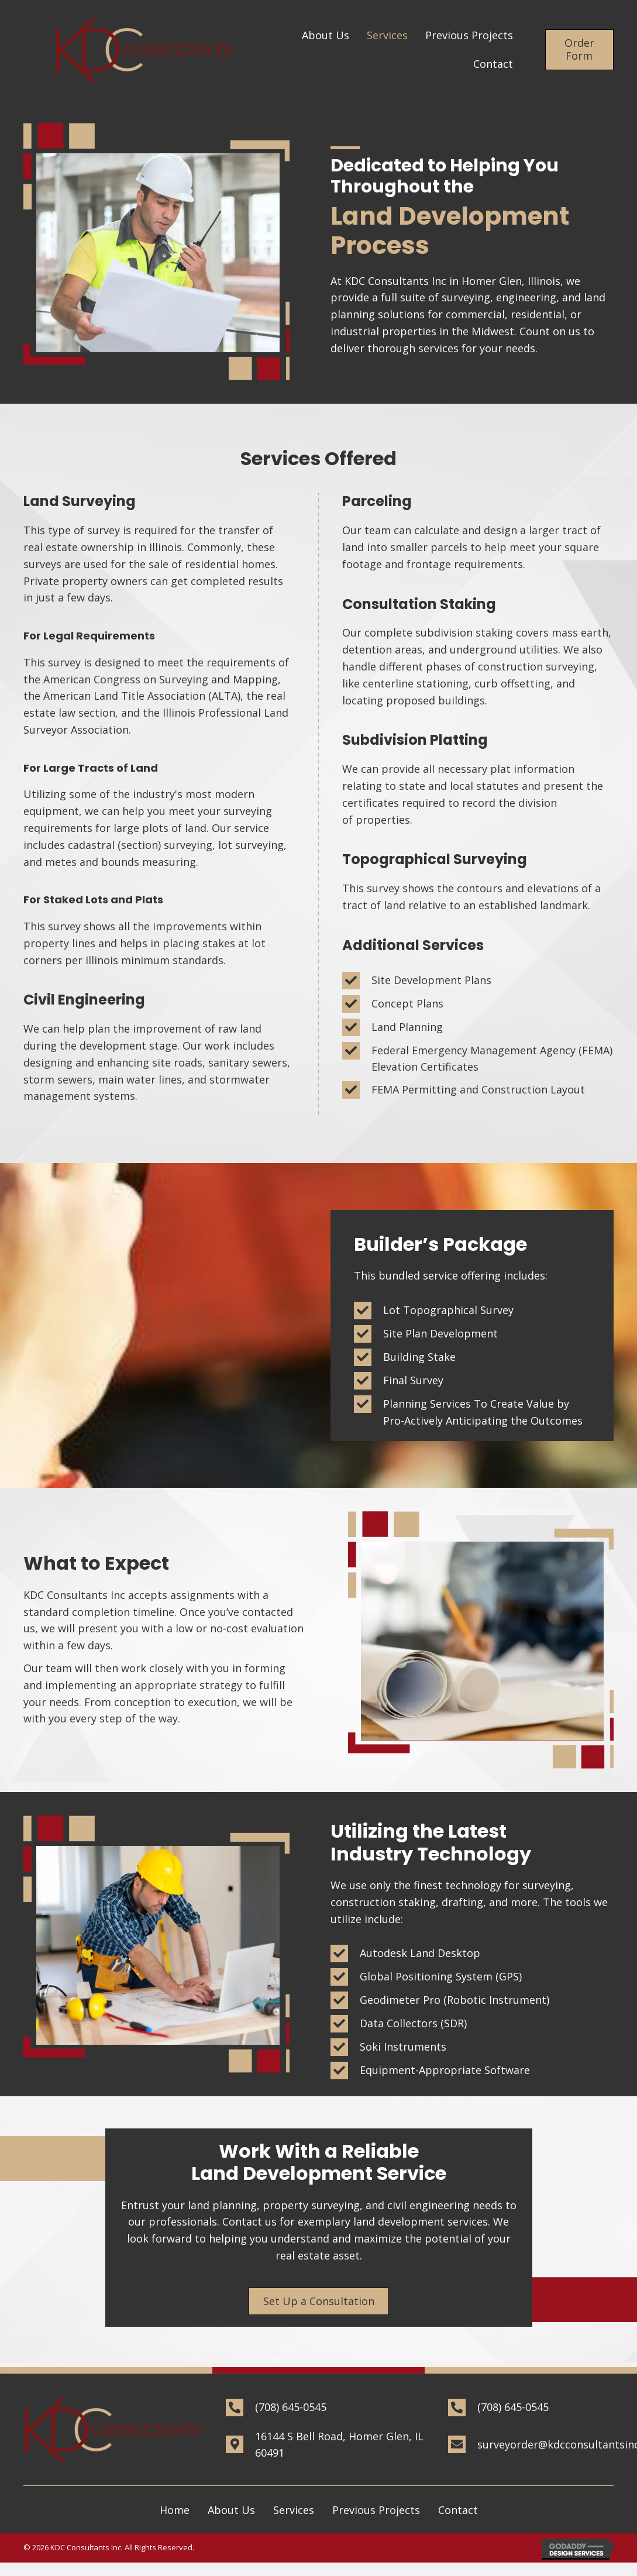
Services (293, 2510)
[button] (579, 49)
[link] (325, 35)
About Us (231, 2510)
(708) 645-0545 (290, 2407)
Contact (458, 2510)
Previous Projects (376, 2510)
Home (175, 2510)
